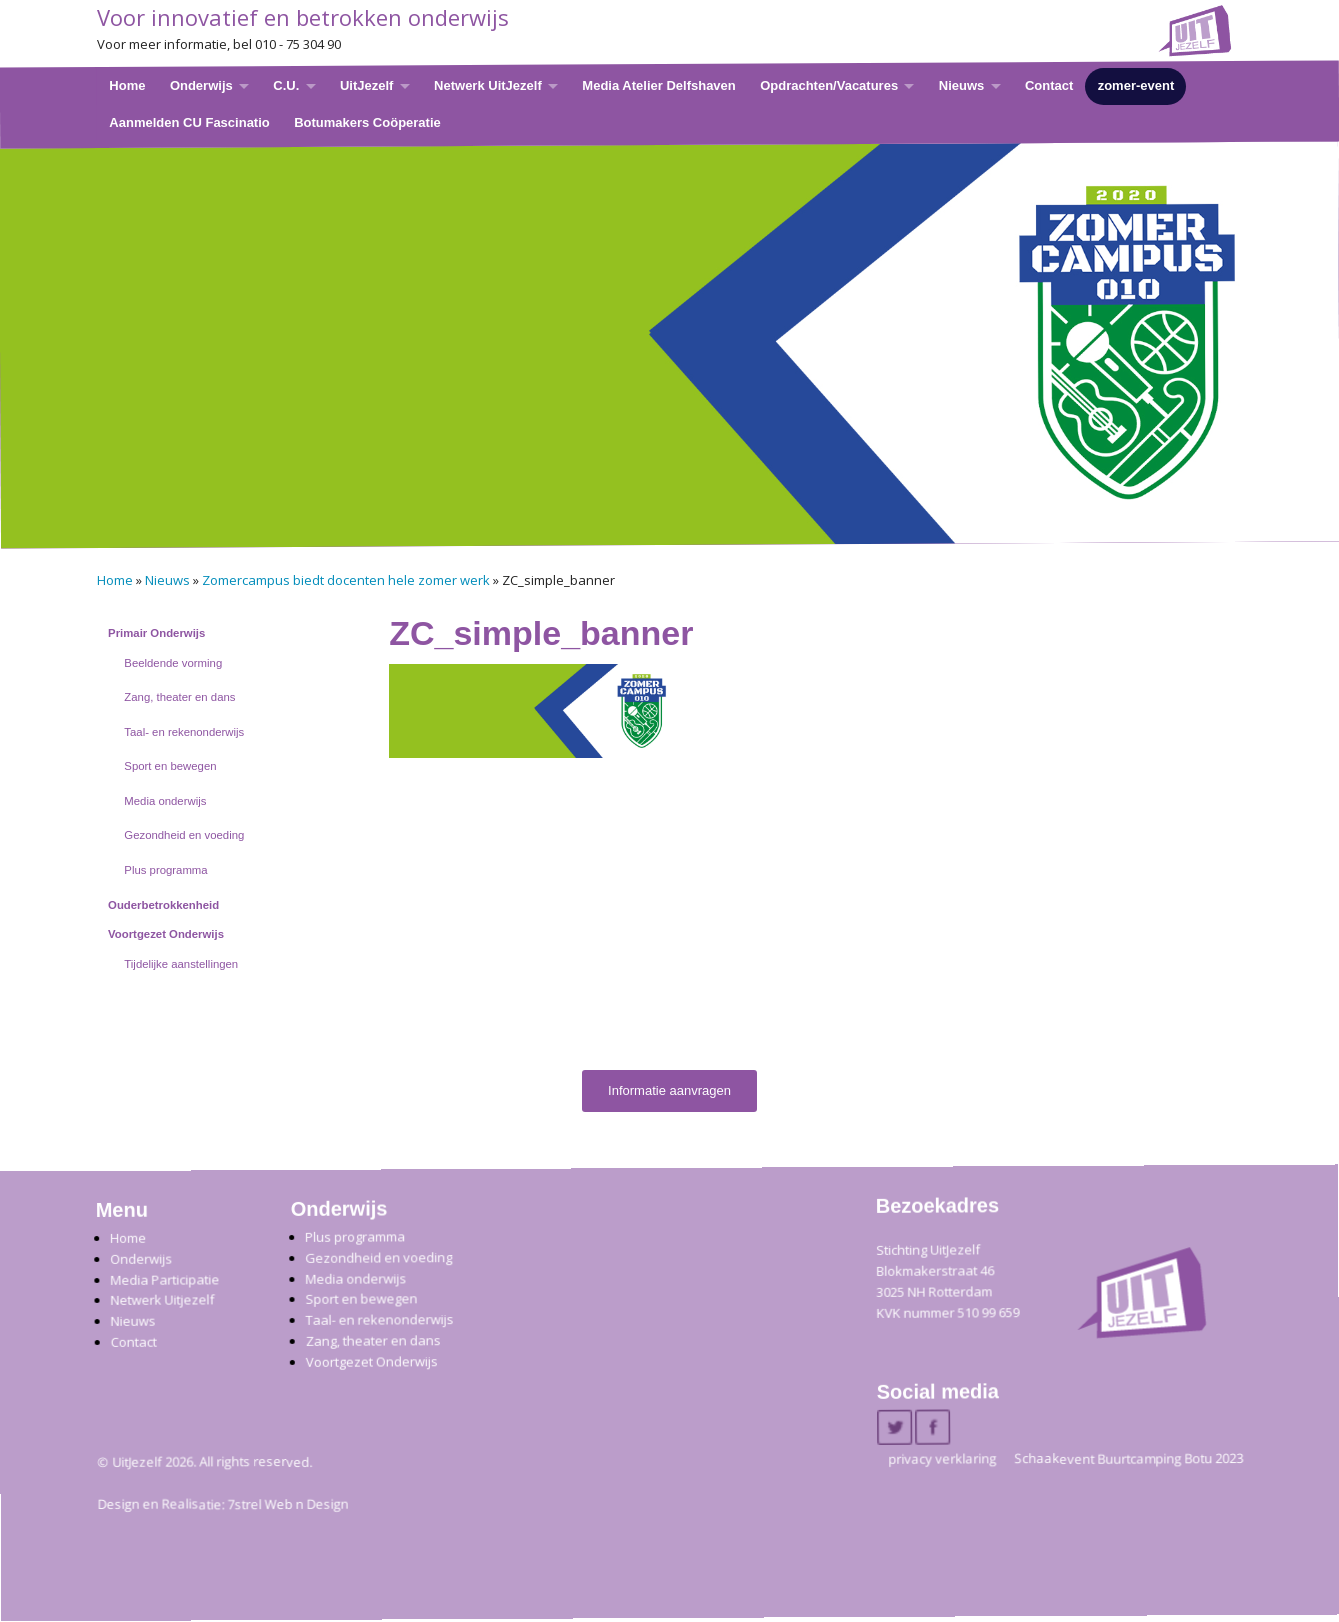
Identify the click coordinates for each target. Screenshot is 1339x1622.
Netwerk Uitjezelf (162, 1300)
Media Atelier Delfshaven (658, 85)
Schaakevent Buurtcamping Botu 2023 (1128, 1459)
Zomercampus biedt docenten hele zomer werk (346, 580)
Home (127, 85)
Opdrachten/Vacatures (829, 85)
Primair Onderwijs (156, 633)
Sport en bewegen (170, 766)
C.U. (286, 85)
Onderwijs (200, 85)
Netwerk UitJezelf (488, 85)
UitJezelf (365, 85)
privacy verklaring (942, 1459)
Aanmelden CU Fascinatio (189, 121)
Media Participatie (164, 1279)
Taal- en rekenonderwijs (184, 732)
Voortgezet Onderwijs (166, 934)
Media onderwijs (165, 801)
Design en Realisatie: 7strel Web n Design (222, 1505)
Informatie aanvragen (669, 1090)
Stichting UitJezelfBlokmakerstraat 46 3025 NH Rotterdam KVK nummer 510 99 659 (947, 1281)
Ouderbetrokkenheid (163, 905)
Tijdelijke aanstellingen (181, 964)
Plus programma (165, 870)
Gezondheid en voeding (184, 835)
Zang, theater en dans (179, 697)
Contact (1048, 85)
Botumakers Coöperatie (367, 121)
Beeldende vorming (173, 663)
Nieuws (961, 85)
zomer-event (1135, 85)
